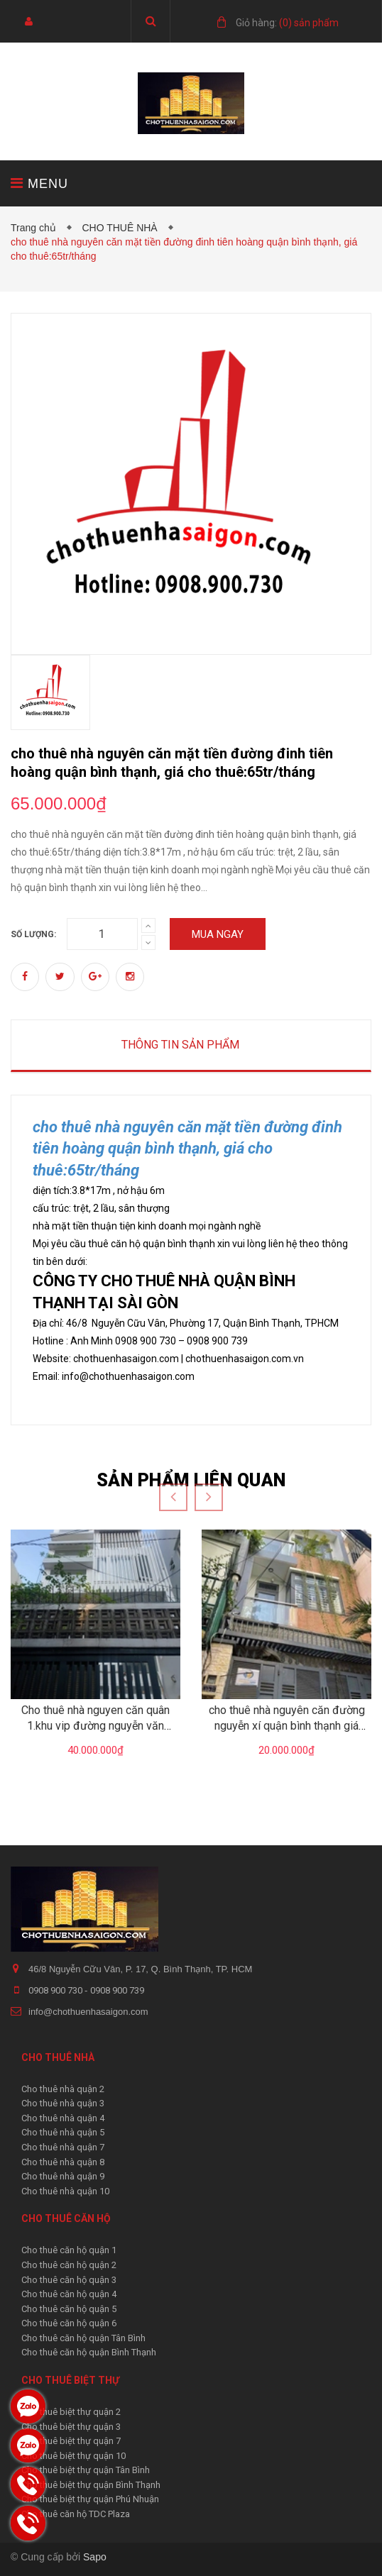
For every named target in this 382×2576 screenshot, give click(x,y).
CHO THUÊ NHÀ (122, 227)
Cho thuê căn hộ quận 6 (68, 2323)
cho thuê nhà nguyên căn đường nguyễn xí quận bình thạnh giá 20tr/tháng (287, 1726)
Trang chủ (36, 227)
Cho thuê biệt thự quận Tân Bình (85, 2470)
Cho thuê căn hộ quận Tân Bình (83, 2338)
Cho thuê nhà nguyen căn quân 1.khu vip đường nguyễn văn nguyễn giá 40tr (95, 1726)
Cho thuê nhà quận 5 (62, 2132)
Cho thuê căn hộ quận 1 (68, 2250)
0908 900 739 (117, 1990)
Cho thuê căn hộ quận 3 (68, 2279)
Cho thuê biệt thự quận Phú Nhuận (90, 2499)
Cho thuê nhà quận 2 (62, 2089)
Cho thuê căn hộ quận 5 (68, 2309)
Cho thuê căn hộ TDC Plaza (75, 2514)
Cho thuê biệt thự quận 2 (71, 2411)
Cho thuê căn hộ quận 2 (68, 2265)
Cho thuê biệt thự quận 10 (73, 2455)
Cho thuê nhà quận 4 (62, 2118)
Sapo (95, 2557)
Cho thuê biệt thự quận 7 (71, 2441)
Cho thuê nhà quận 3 (62, 2103)
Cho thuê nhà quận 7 (62, 2147)
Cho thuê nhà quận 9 (62, 2176)
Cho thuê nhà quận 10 (65, 2191)
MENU (39, 183)
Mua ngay (218, 934)
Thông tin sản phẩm (180, 1044)
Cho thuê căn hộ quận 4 (68, 2294)
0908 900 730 (56, 1990)
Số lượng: (33, 934)
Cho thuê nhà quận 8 (62, 2162)
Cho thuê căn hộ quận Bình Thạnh (88, 2352)
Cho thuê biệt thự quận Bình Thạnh (90, 2485)
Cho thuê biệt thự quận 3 (71, 2426)
